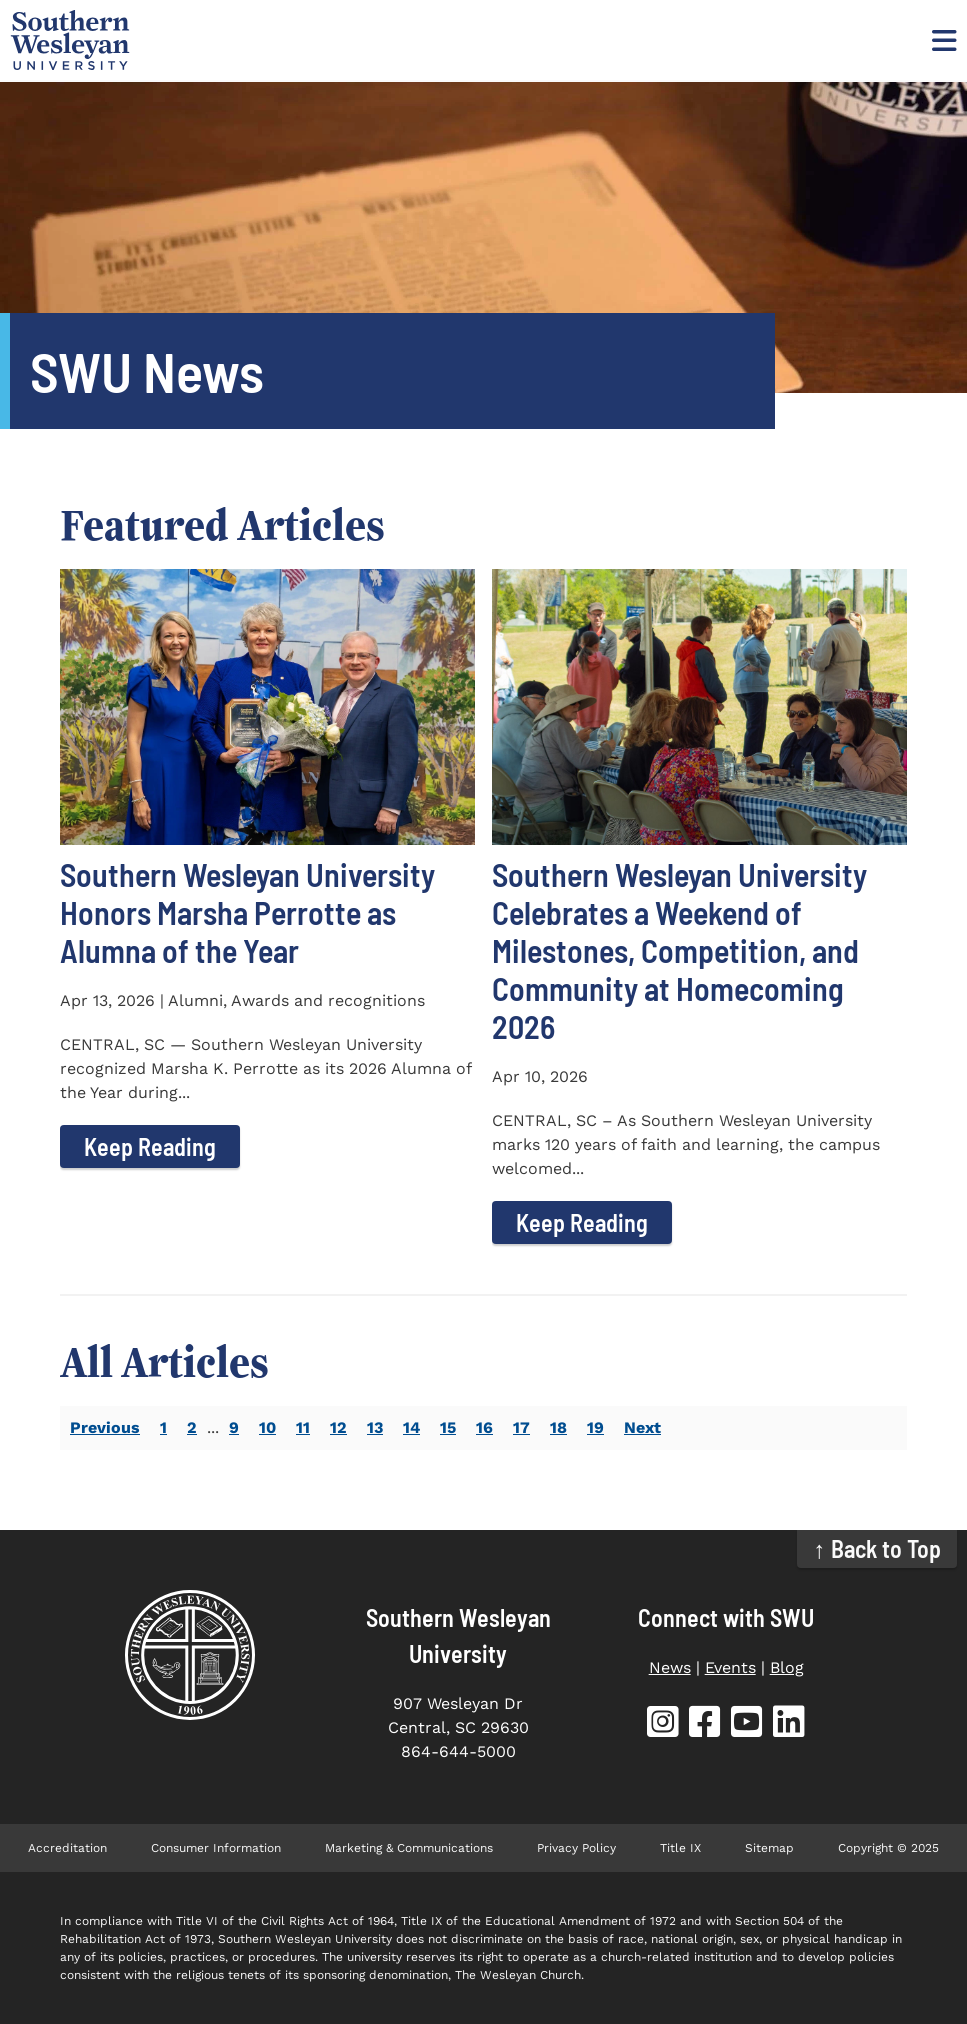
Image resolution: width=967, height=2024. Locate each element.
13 (375, 1427)
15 (448, 1427)
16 (484, 1427)
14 (411, 1427)
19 (595, 1427)
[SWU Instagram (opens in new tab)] (663, 1725)
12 (338, 1427)
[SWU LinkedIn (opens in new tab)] (789, 1725)
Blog (787, 1667)
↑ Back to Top (877, 1548)
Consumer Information (216, 1848)
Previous (105, 1427)
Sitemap (769, 1848)
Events (730, 1667)
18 (558, 1427)
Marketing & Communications (409, 1848)
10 (267, 1427)
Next (642, 1427)
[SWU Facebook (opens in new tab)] (705, 1725)
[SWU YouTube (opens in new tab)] (747, 1725)
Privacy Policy (576, 1848)
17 (521, 1427)
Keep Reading (150, 1146)
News (670, 1667)
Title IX (680, 1848)
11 (303, 1427)
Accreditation (67, 1848)
